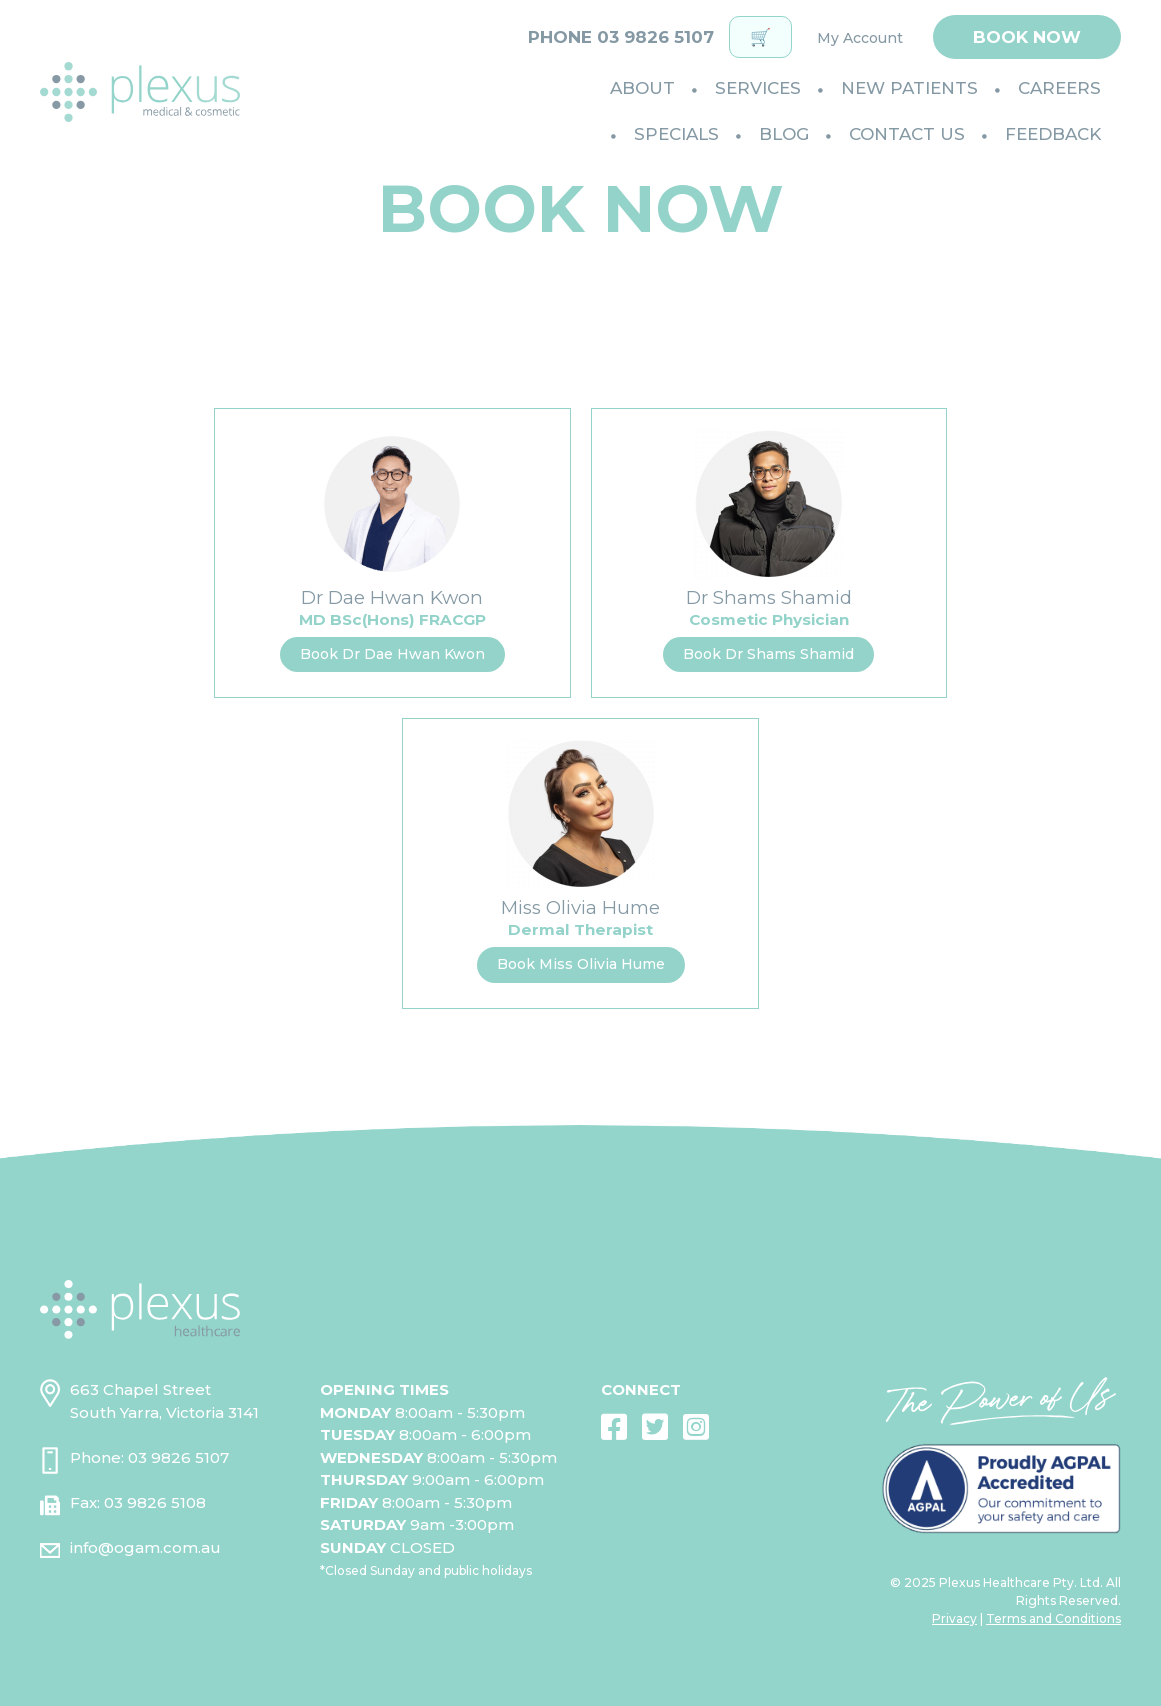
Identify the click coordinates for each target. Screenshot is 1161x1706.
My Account (860, 38)
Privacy (954, 1618)
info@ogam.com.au (145, 1547)
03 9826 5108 (155, 1502)
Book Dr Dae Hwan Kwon (392, 654)
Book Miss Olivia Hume (581, 964)
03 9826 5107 (178, 1457)
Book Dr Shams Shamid (768, 654)
